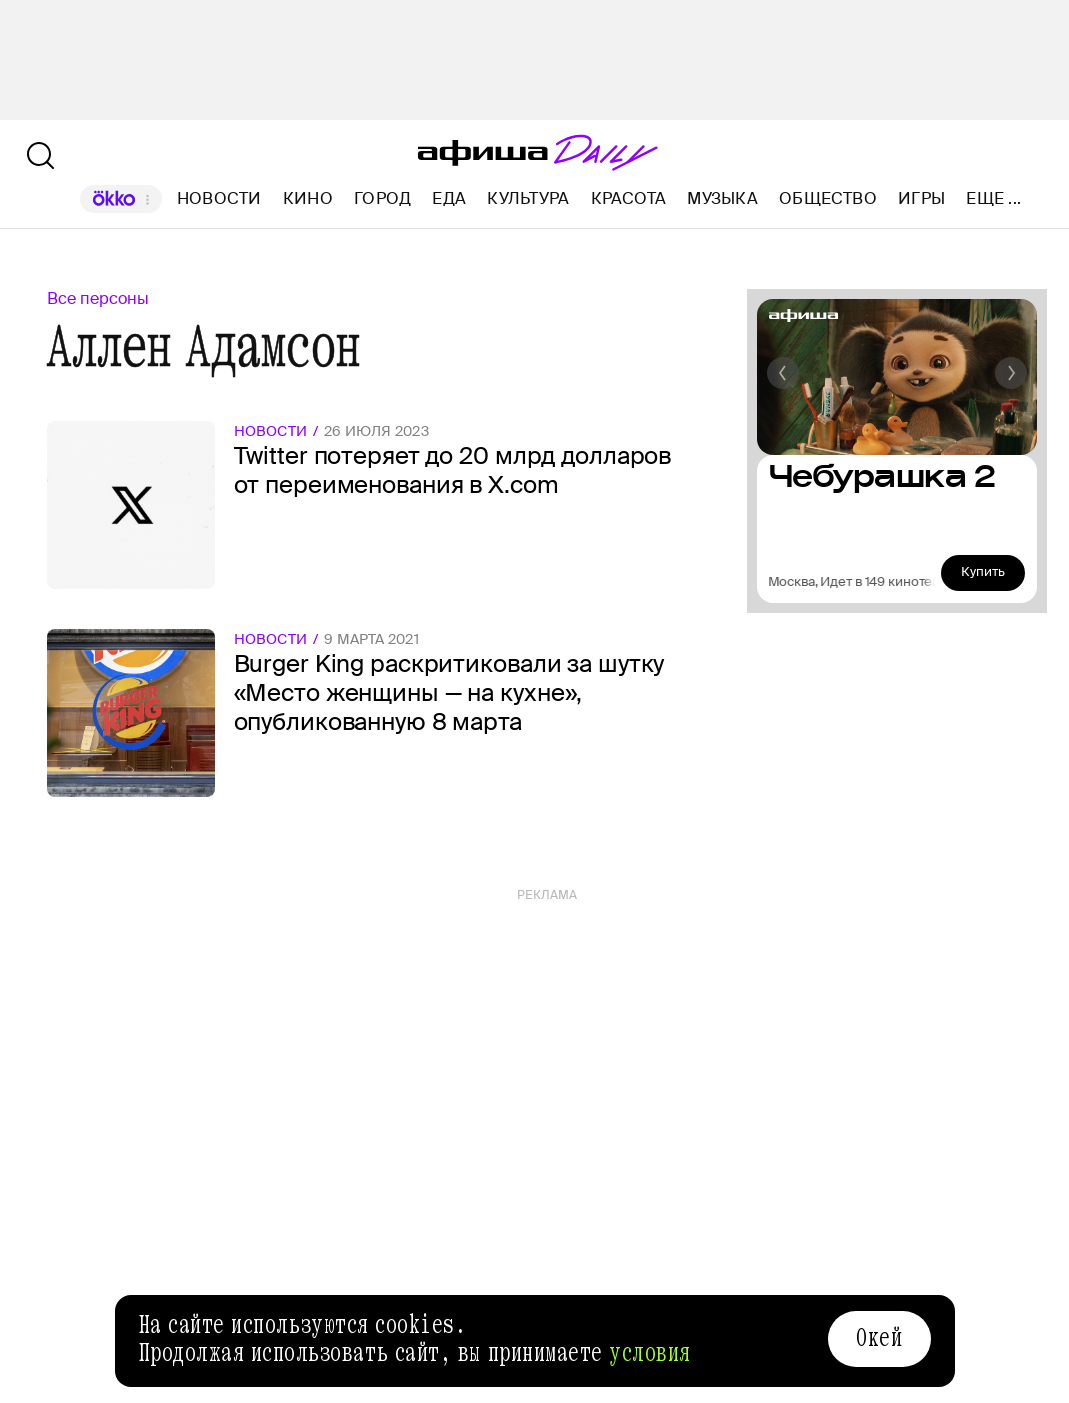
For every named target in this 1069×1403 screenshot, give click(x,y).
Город (382, 198)
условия (650, 1353)
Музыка (722, 198)
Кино (308, 198)
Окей (879, 1338)
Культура (528, 198)
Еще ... (993, 199)
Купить (983, 571)
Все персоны (98, 298)
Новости (219, 198)
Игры (921, 198)
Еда (449, 198)
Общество (828, 198)
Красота (629, 198)
